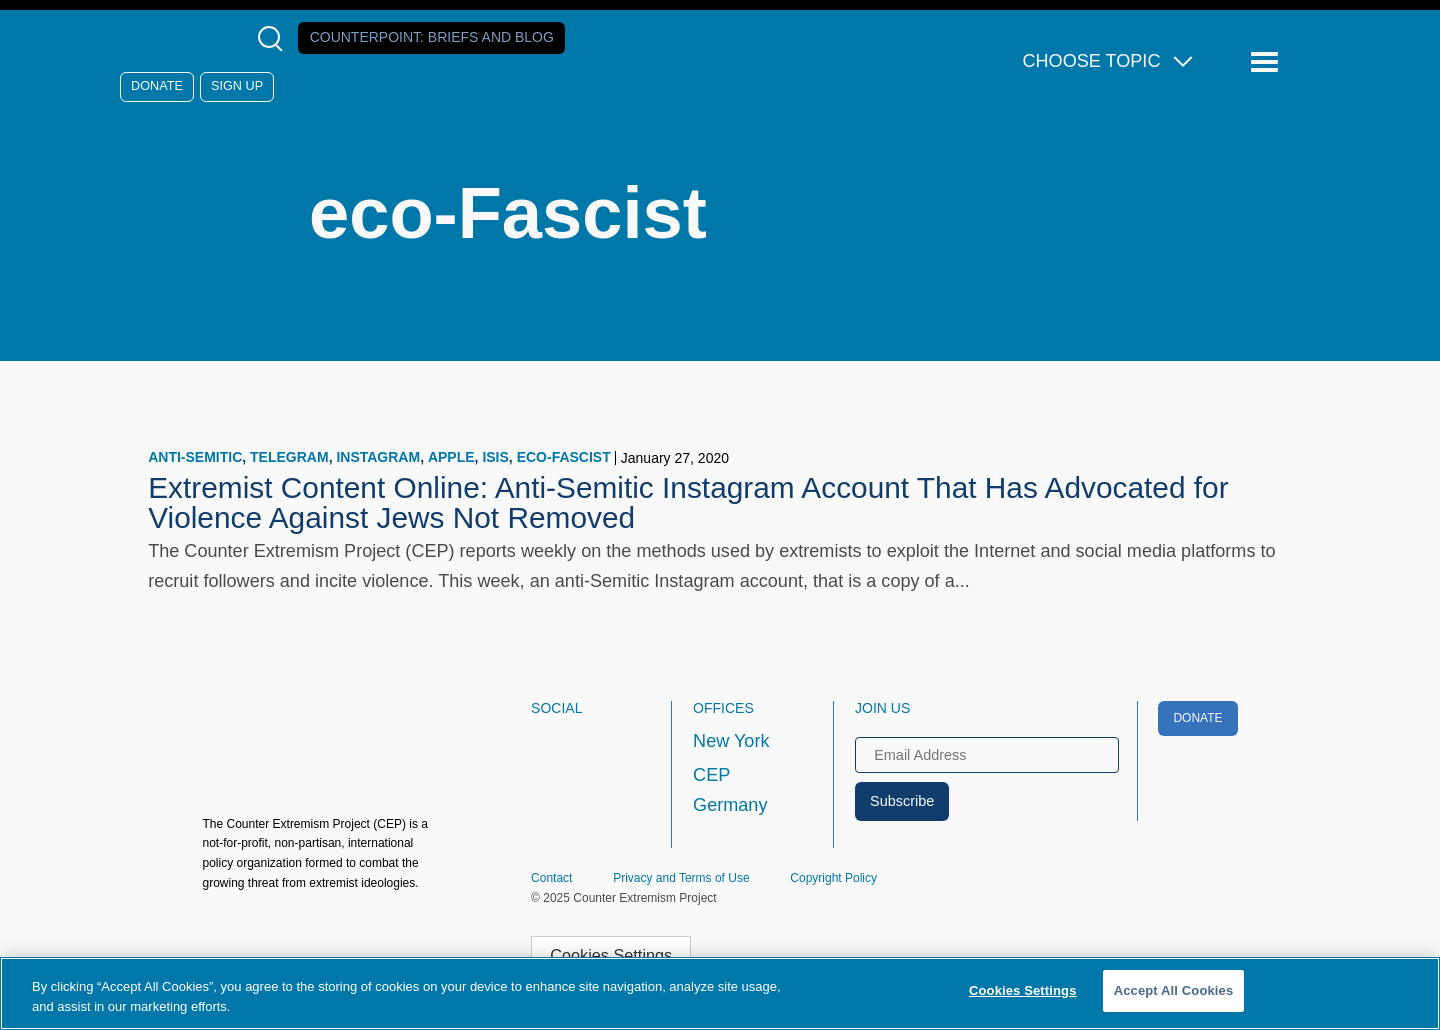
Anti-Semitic (195, 457)
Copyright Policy (833, 878)
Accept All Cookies (1174, 990)
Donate (157, 86)
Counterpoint (432, 37)
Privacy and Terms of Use (681, 878)
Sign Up (237, 86)
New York (731, 741)
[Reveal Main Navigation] (1267, 62)
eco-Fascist (564, 457)
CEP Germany (730, 790)
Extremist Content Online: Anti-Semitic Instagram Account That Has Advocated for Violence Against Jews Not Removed (688, 502)
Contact (551, 878)
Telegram (289, 457)
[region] (720, 993)
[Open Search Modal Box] (274, 38)
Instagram (378, 457)
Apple (451, 457)
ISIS (495, 457)
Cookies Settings (611, 955)
